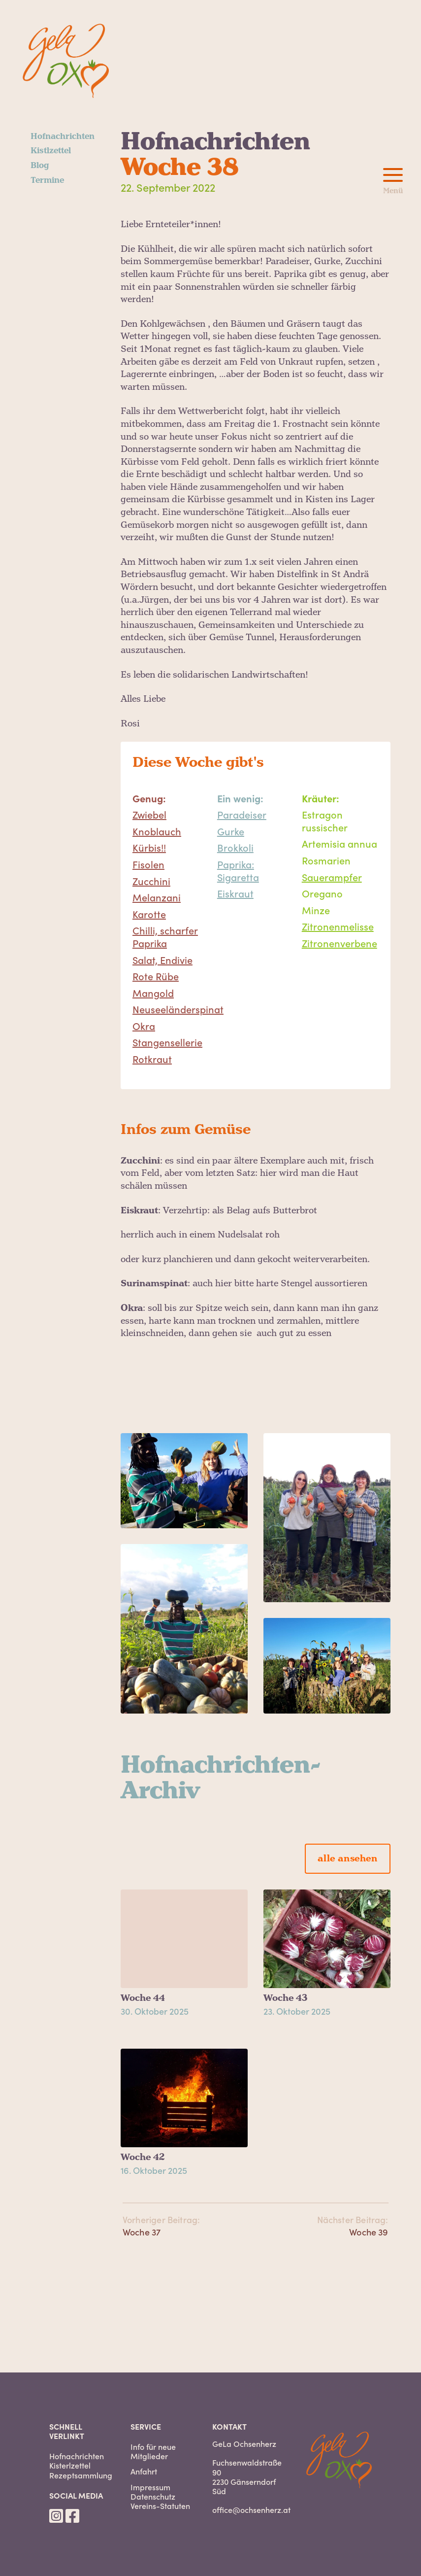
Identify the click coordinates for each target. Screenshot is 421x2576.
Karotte (149, 914)
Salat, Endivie (162, 959)
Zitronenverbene (339, 943)
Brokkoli (235, 847)
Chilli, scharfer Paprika (165, 936)
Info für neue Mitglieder (153, 2451)
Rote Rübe (155, 976)
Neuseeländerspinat (178, 1009)
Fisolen (148, 864)
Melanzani (156, 897)
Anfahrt (143, 2471)
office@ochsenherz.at (251, 2509)
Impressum (150, 2487)
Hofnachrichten (63, 136)
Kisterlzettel (70, 2465)
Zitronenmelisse (338, 926)
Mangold (153, 992)
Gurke (230, 831)
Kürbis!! (149, 847)
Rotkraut (152, 1058)
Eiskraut (235, 893)
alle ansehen (347, 1858)
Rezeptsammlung (80, 2475)
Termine (47, 180)
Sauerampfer (332, 877)
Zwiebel (149, 814)
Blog (40, 166)
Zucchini (151, 881)
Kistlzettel (51, 151)
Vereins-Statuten (160, 2505)
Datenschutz (152, 2496)
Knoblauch (156, 831)
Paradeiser (241, 814)
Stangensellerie (167, 1042)
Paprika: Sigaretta (238, 870)
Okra (143, 1025)
